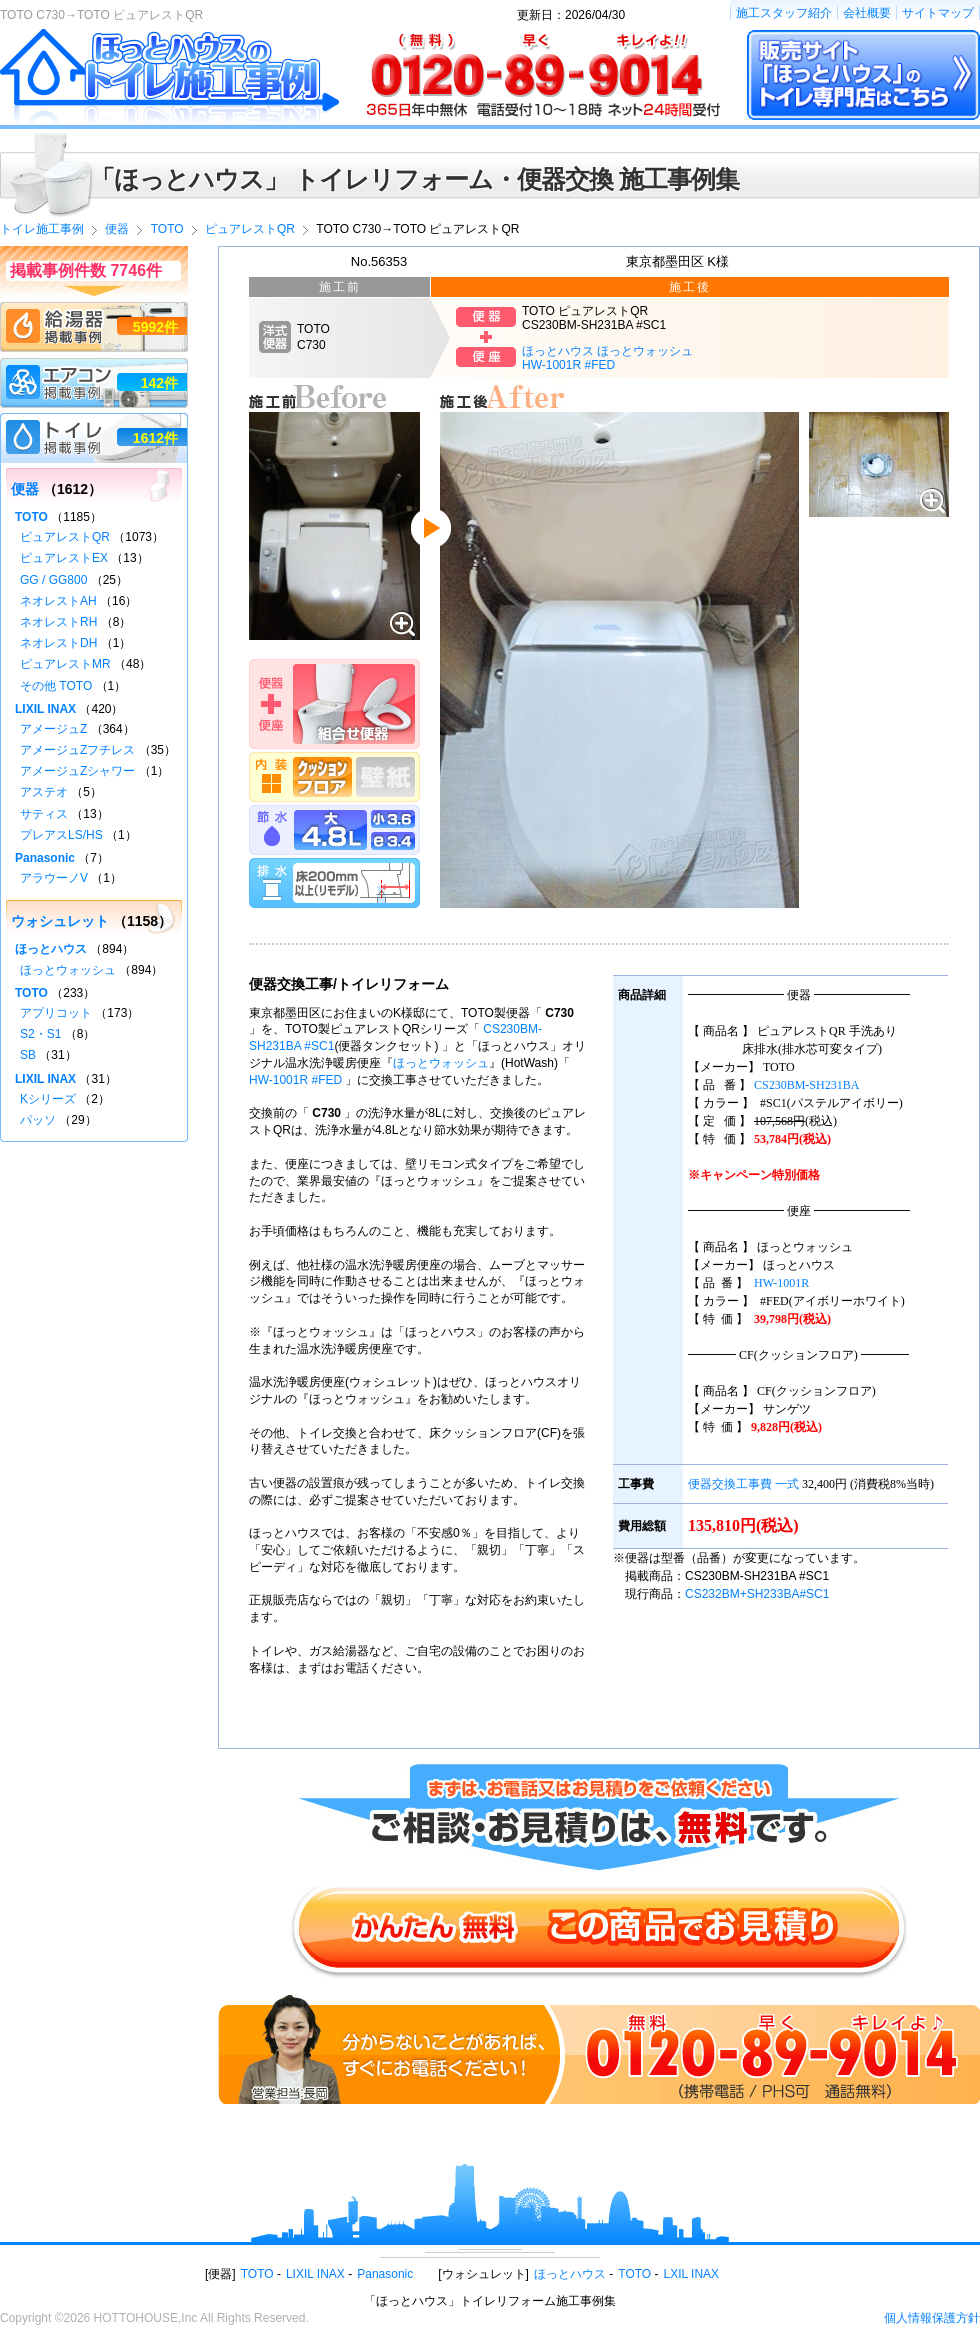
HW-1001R (781, 1283)
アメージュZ (53, 729)
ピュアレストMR (65, 664)
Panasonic (45, 858)
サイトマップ (938, 13)
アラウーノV (54, 878)
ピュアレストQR (65, 537)
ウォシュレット (60, 921)
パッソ (38, 1120)
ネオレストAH (58, 601)
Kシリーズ (48, 1099)
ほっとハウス (51, 949)
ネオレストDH (58, 643)
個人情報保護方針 (932, 2318)
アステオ (44, 792)
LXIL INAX (692, 2274)
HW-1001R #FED (295, 1080)
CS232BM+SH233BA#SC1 (757, 1594)
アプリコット (56, 1013)
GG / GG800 (53, 580)
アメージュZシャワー (77, 771)
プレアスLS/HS (61, 835)
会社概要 (867, 13)
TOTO (31, 517)
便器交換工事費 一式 (743, 1484)
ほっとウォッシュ (441, 1063)
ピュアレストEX (64, 558)
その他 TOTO (56, 686)
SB (28, 1055)
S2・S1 (40, 1034)
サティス (44, 814)
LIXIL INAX (45, 709)
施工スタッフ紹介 (784, 13)
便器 (25, 489)
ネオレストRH (58, 622)
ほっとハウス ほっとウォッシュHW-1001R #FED (607, 358)
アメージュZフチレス (77, 750)
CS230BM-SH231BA (806, 1085)
